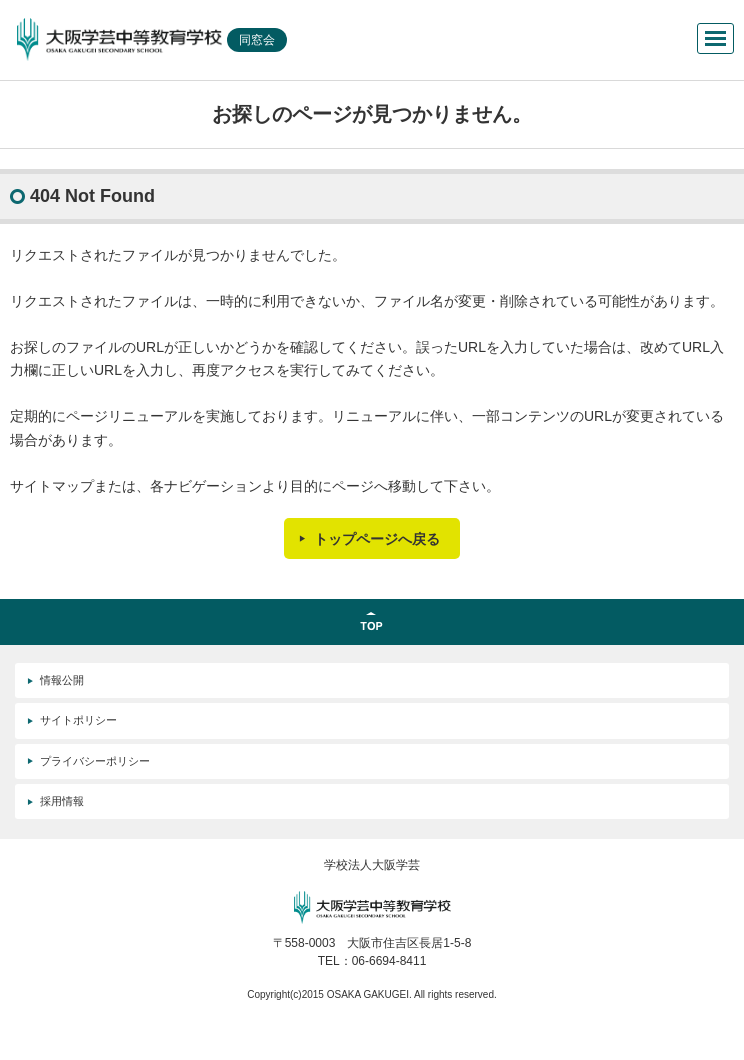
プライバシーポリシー (95, 761)
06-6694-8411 (389, 961)
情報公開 (62, 680)
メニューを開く (715, 38)
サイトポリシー (78, 720)
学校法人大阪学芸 (372, 865)
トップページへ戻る (377, 539)
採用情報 (62, 801)
